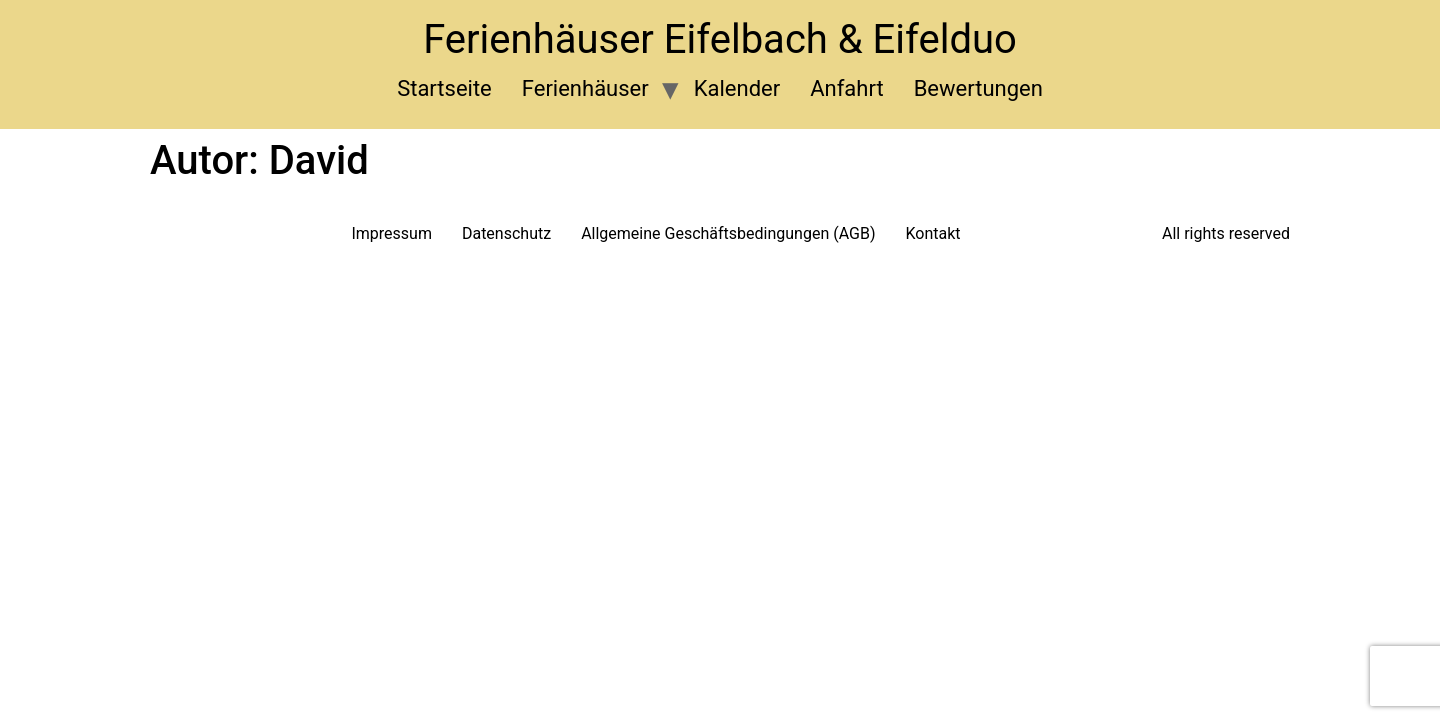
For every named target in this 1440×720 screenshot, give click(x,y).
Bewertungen (978, 88)
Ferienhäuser (585, 88)
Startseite (444, 88)
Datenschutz (506, 233)
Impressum (391, 233)
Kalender (737, 88)
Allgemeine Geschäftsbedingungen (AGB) (728, 233)
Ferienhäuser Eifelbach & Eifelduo (720, 39)
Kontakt (933, 233)
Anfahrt (846, 88)
